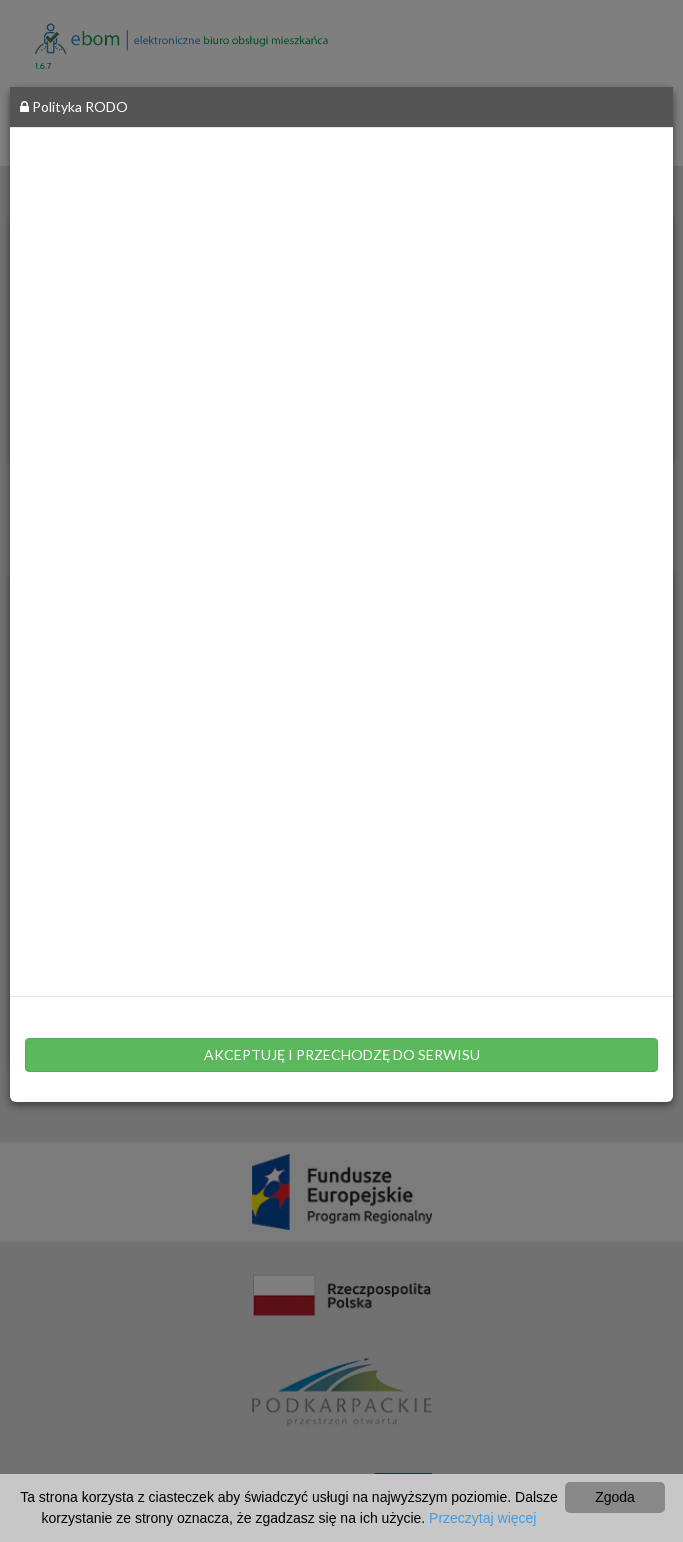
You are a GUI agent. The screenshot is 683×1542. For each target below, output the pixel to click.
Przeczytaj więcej (482, 1518)
